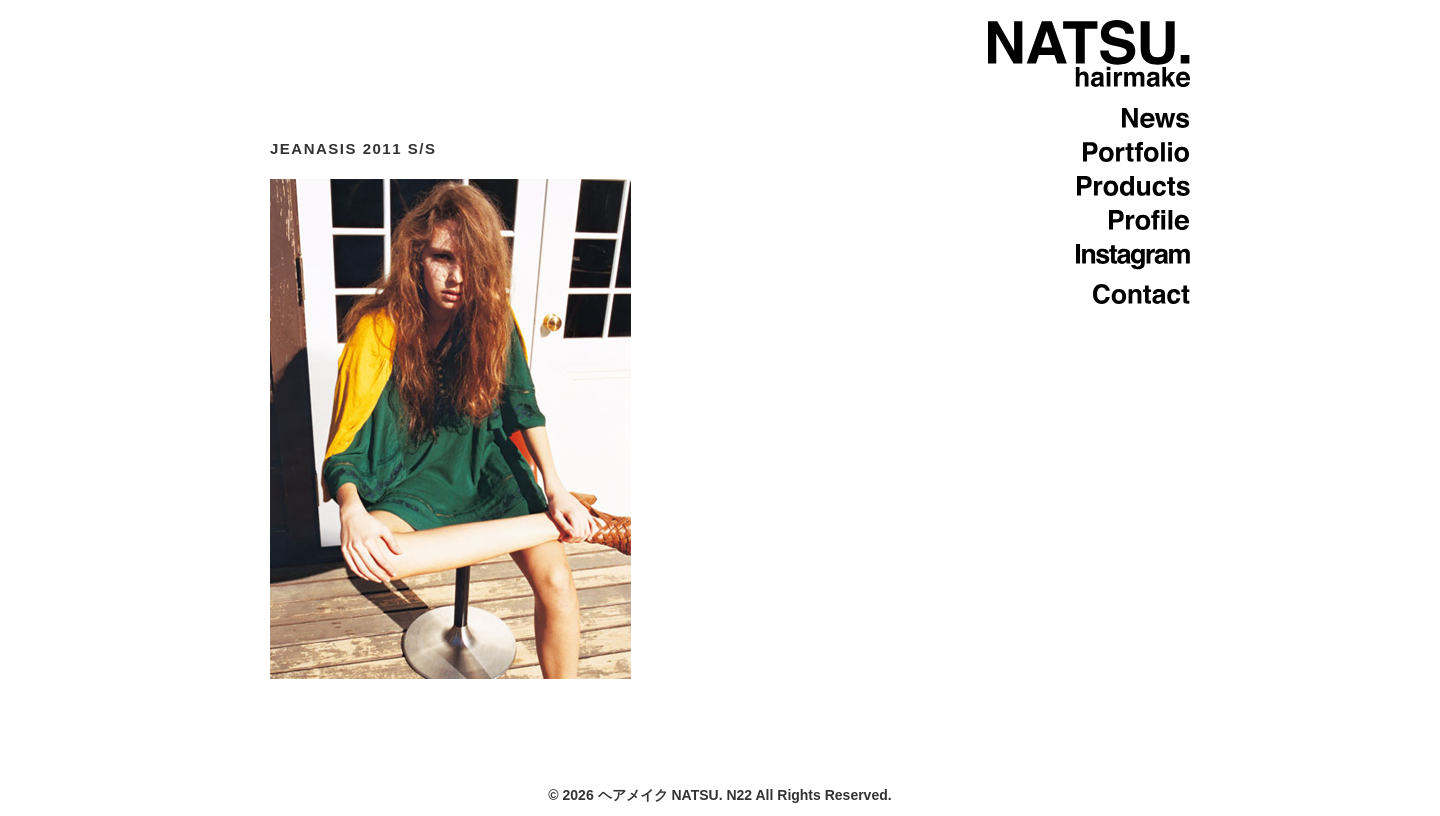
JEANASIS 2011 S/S (353, 148)
